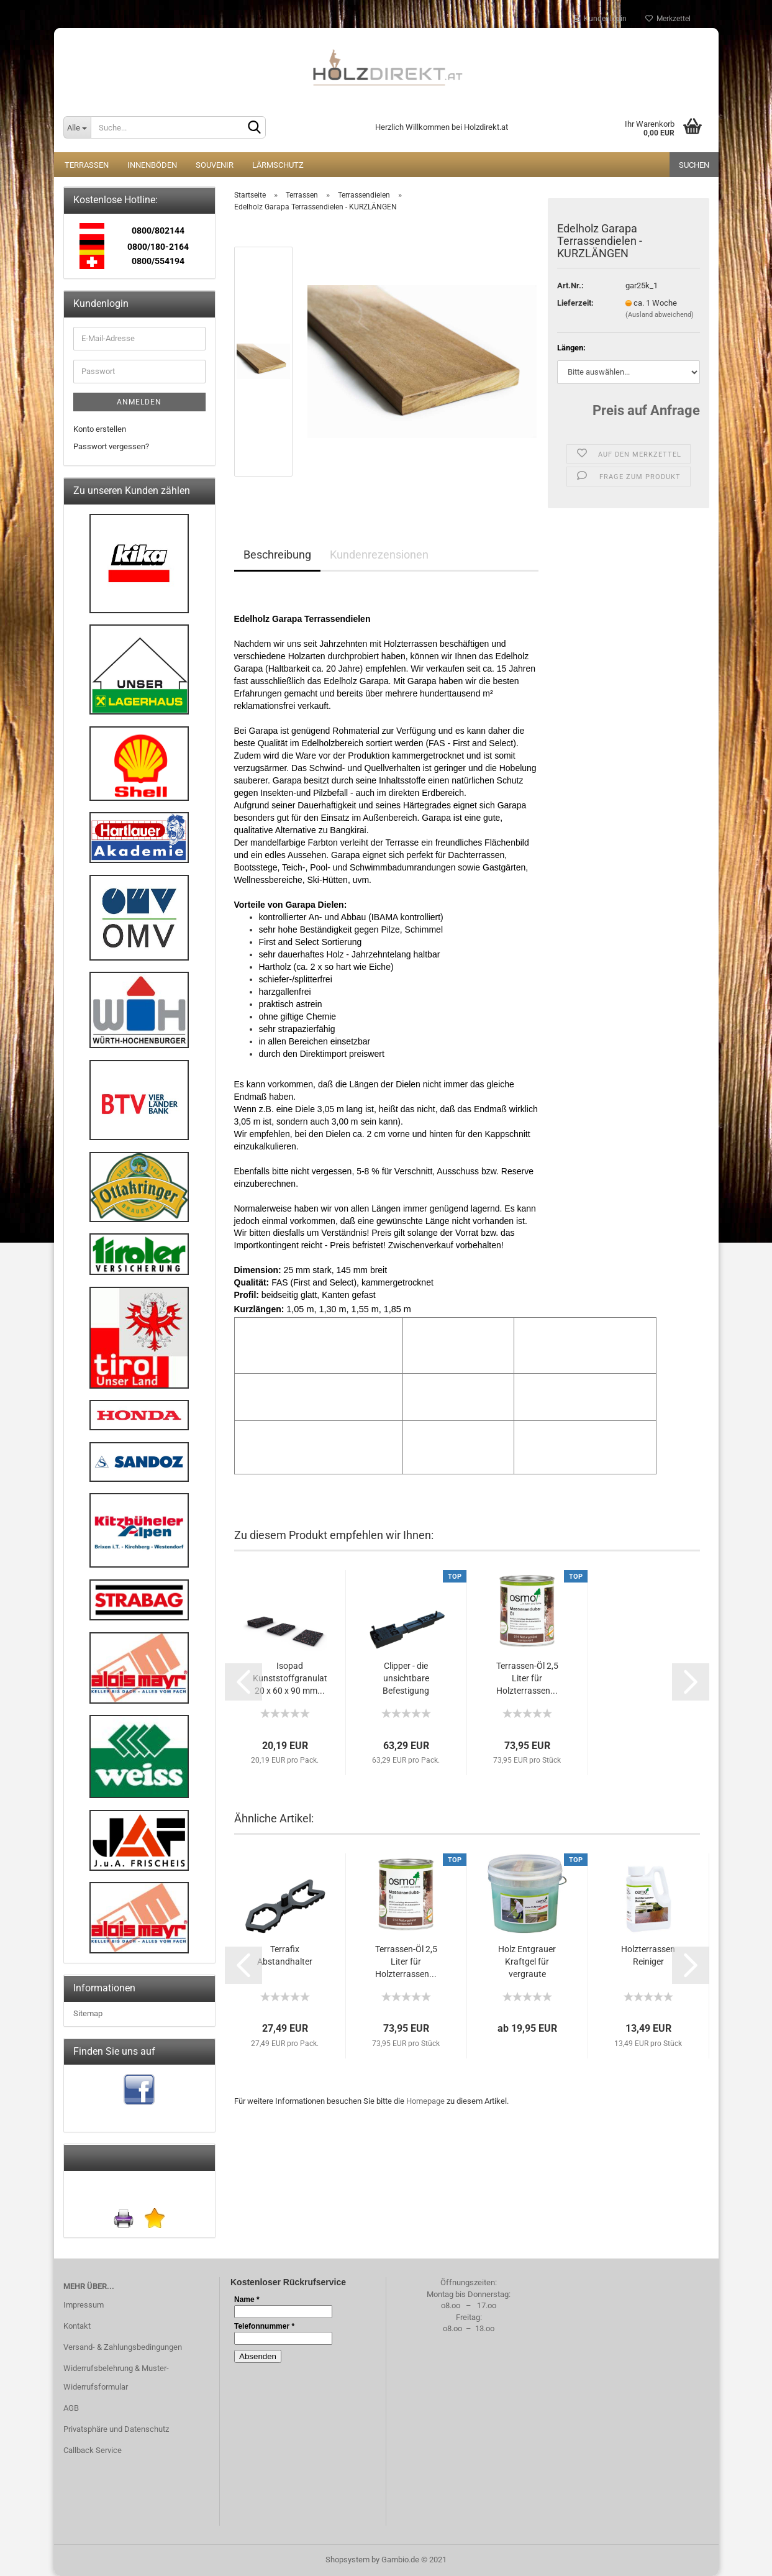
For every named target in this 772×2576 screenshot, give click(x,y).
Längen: (571, 347)
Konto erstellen (99, 429)
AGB (71, 2408)
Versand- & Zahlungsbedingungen (122, 2347)
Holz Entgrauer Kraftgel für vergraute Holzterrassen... (527, 1962)
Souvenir (215, 165)
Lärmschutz (278, 165)
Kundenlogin (600, 18)
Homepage (425, 2101)
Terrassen (87, 165)
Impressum (83, 2304)
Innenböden (152, 165)
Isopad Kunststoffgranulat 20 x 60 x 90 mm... (290, 1678)
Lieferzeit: (575, 303)
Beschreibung (277, 554)
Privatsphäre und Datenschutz (116, 2429)
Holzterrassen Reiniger (648, 1955)
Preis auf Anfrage (646, 410)
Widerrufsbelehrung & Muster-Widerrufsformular (116, 2377)
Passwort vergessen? (111, 446)
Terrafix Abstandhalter (284, 1955)
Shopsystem (347, 2559)
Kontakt (77, 2326)
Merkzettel (668, 18)
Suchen (694, 165)
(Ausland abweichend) (659, 315)
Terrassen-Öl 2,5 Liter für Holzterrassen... (527, 1678)
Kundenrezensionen (379, 554)
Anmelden (139, 402)
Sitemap (87, 2013)
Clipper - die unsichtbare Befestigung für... (406, 1679)
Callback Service (92, 2450)
